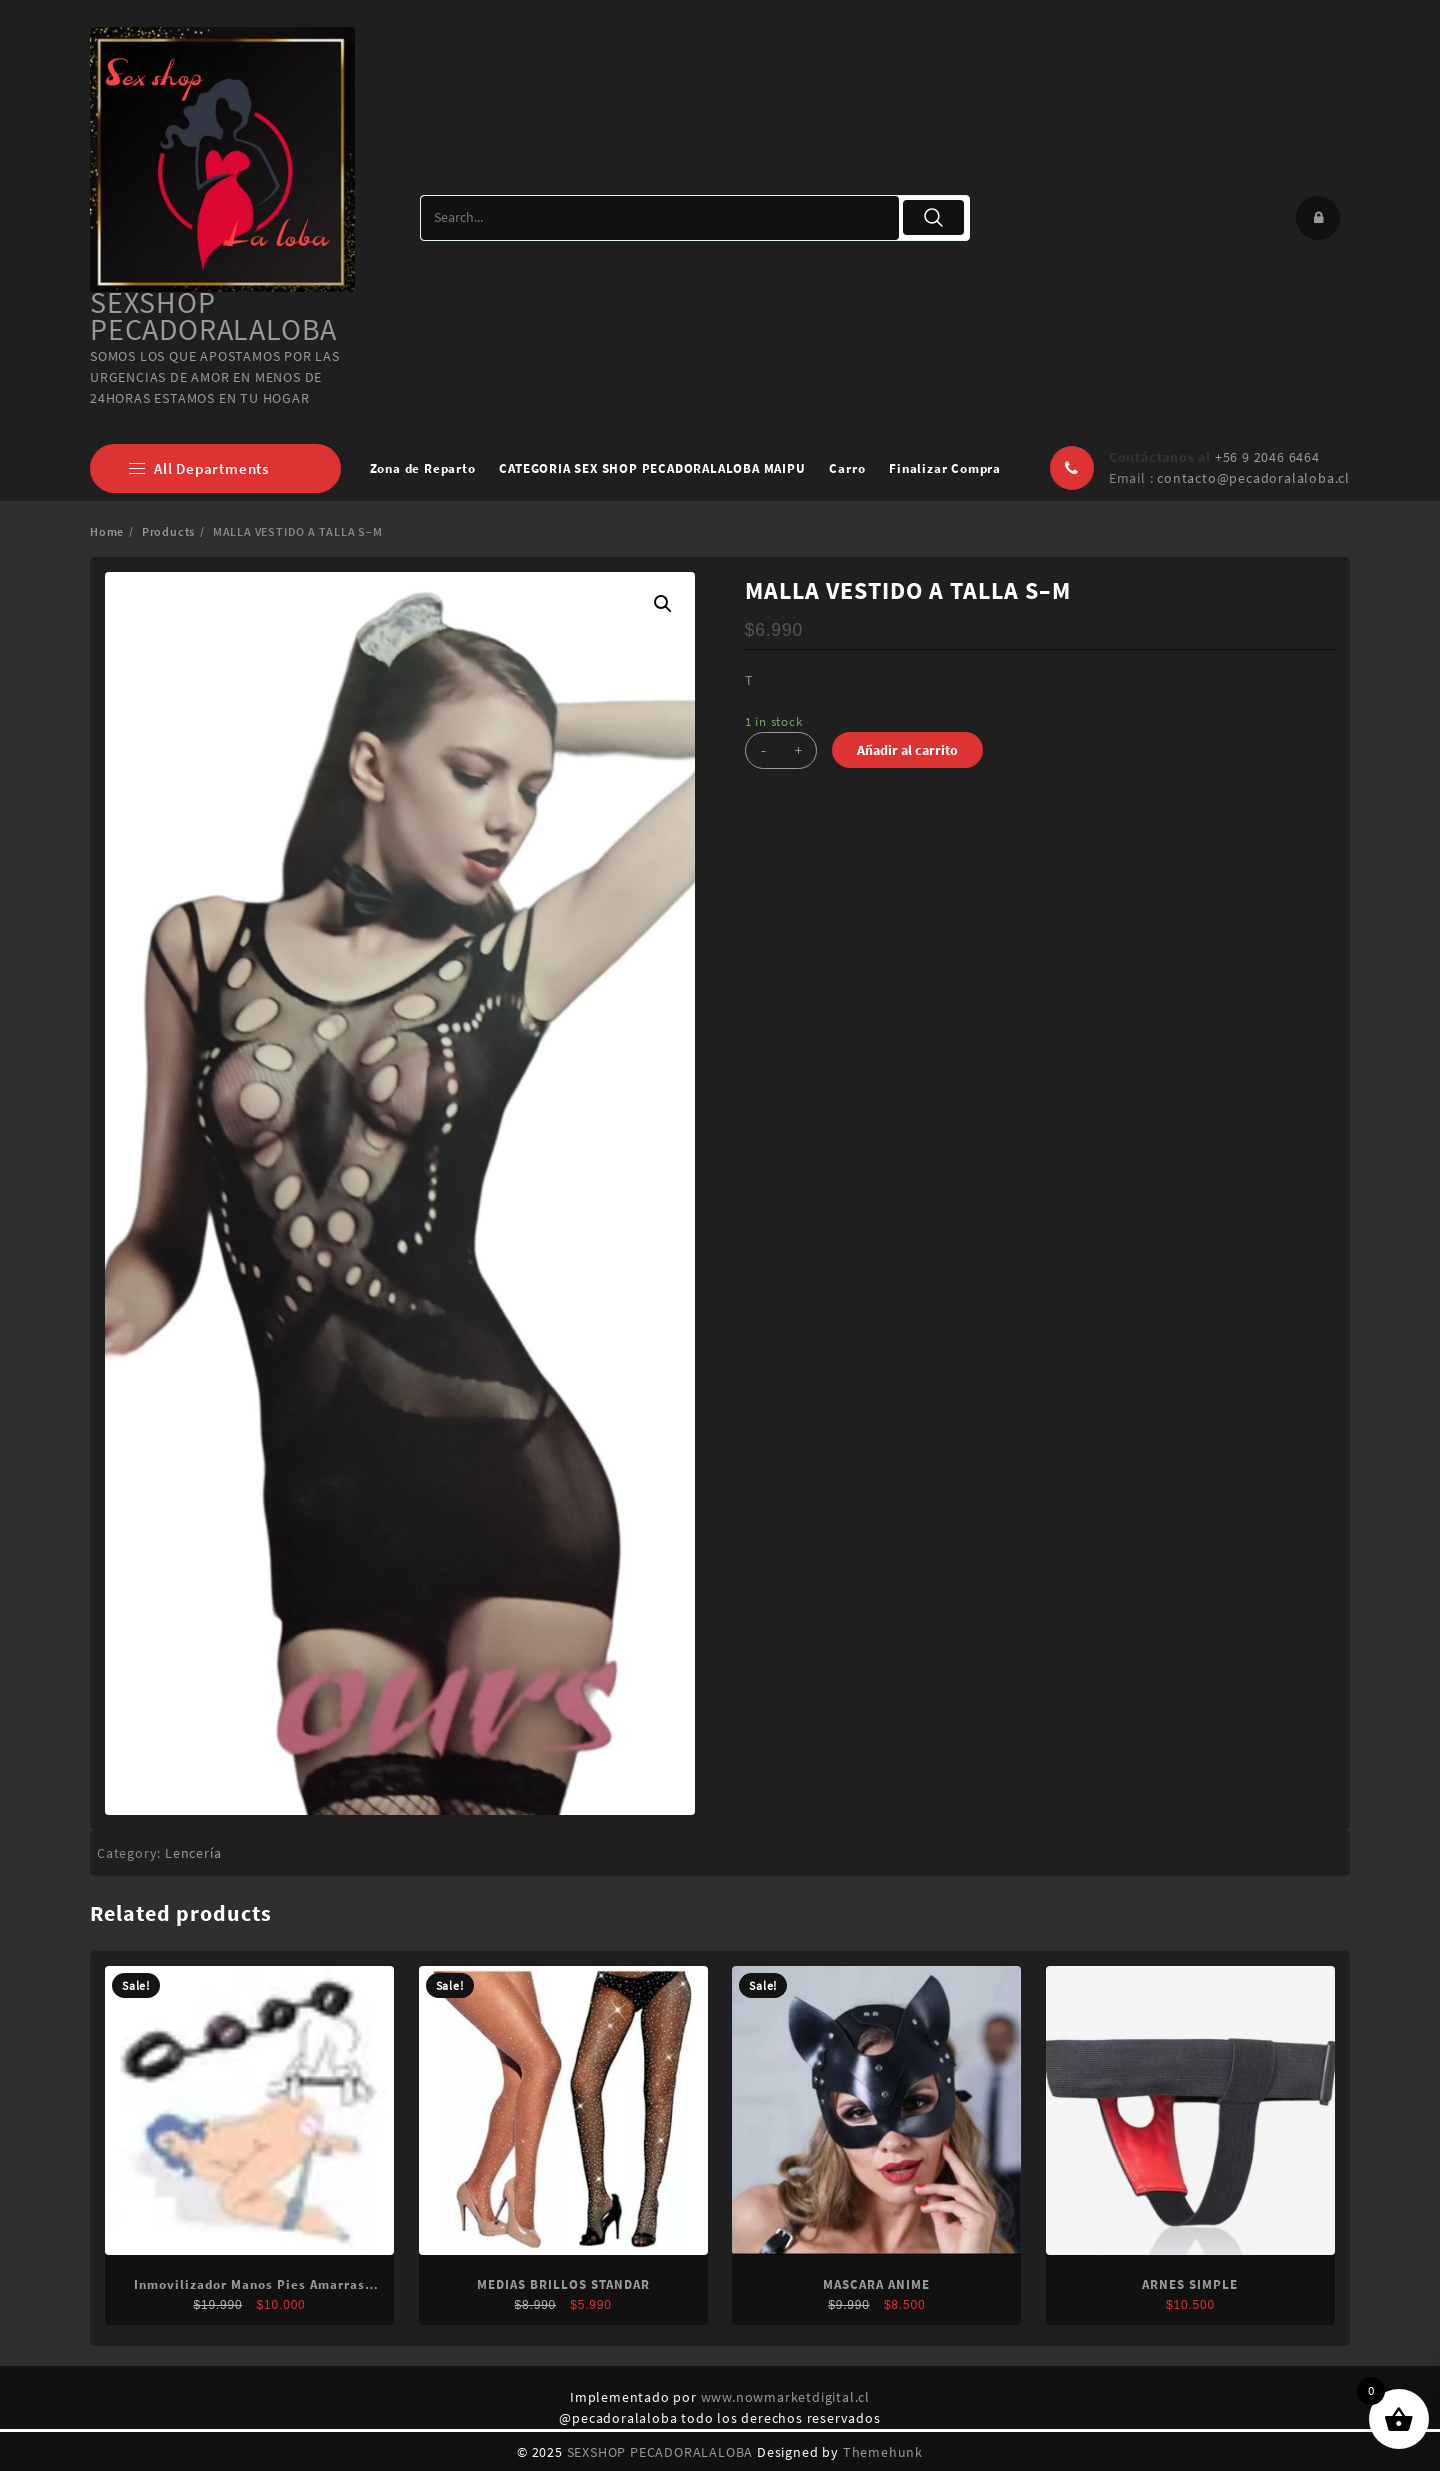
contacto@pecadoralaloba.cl (1253, 478)
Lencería (193, 1853)
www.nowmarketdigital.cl (785, 2397)
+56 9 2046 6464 (1267, 457)
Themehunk (883, 2452)
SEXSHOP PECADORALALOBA (213, 315)
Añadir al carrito (907, 750)
